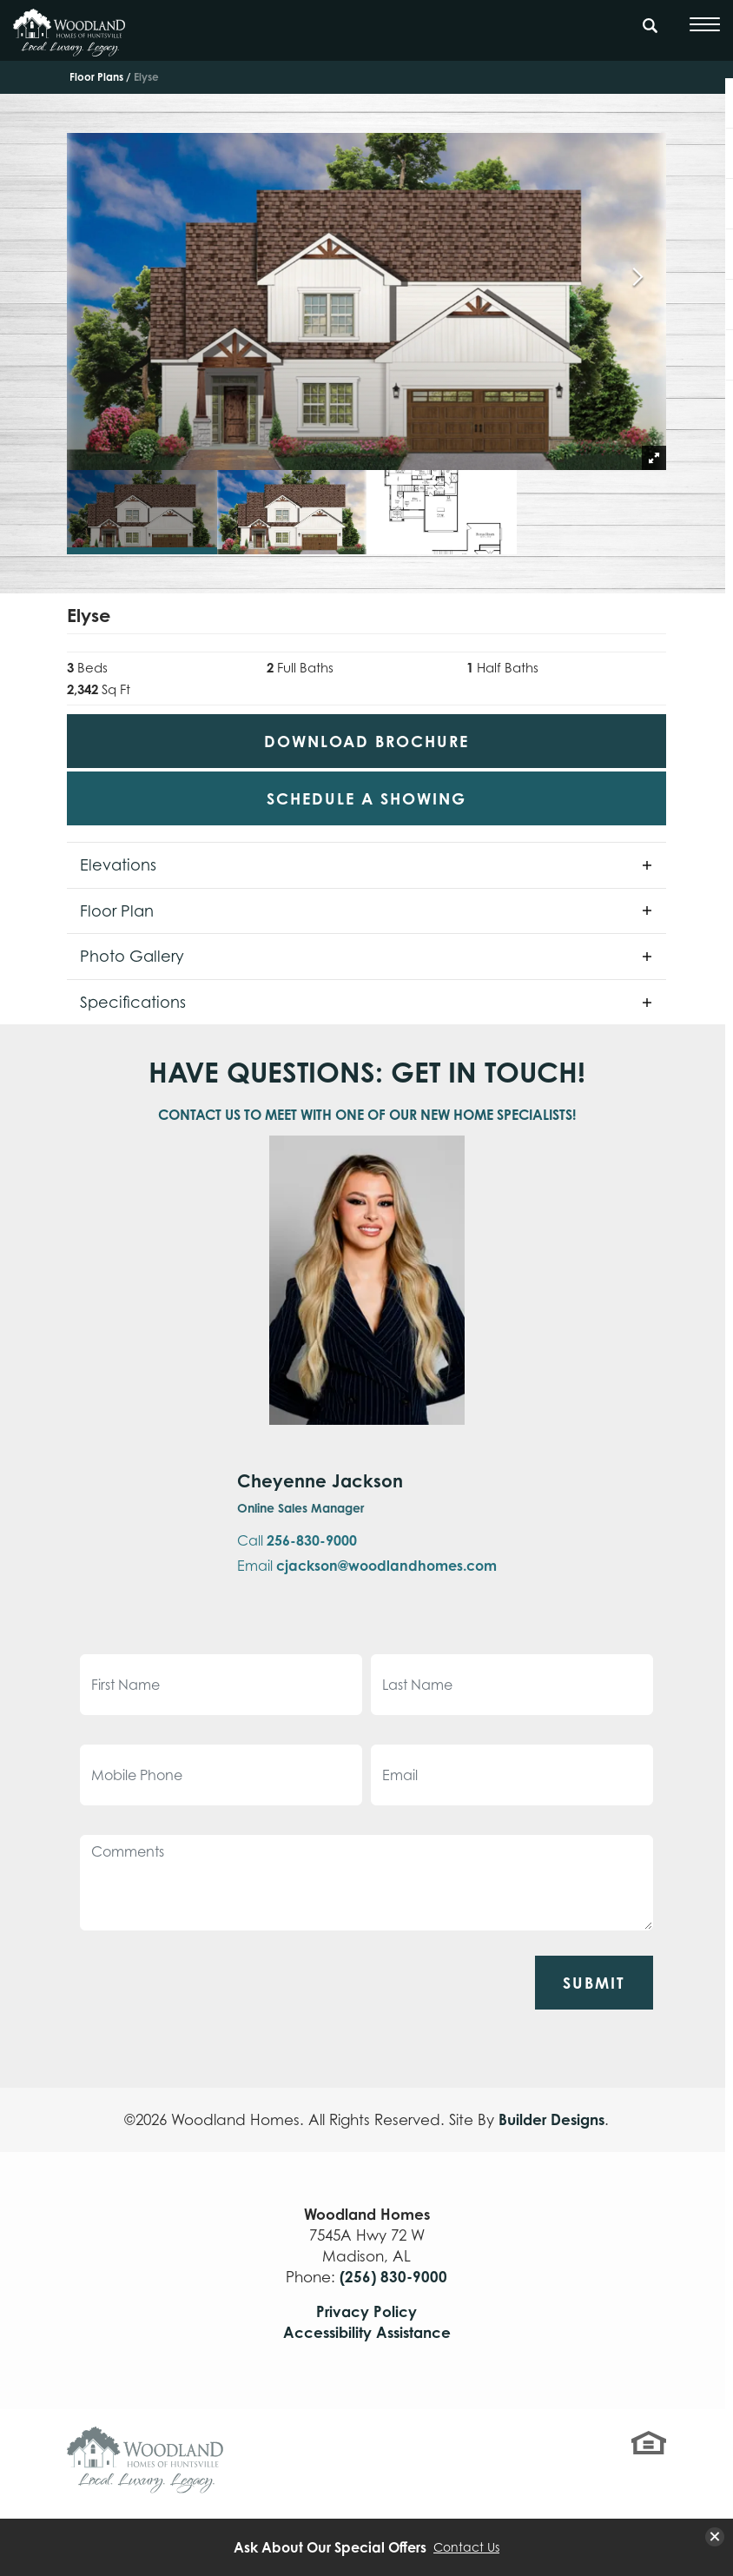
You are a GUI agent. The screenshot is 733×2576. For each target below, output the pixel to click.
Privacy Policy (366, 2311)
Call (297, 1540)
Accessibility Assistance (367, 2332)
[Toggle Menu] (705, 24)
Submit (594, 1982)
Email (367, 1565)
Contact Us (466, 2547)
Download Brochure (366, 741)
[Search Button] (650, 22)
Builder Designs (551, 2119)
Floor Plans (96, 76)
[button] (650, 34)
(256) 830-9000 (393, 2277)
